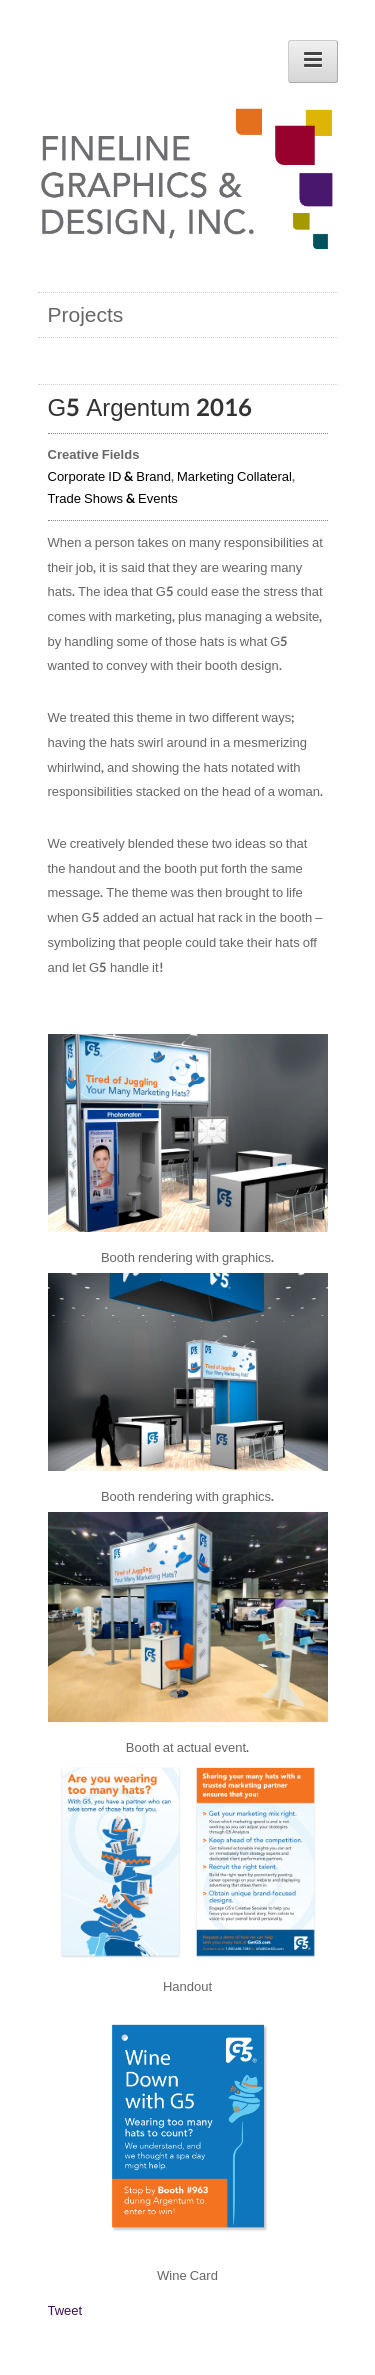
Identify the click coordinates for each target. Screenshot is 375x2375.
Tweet (65, 2311)
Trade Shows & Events (113, 499)
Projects (86, 315)
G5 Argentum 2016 (150, 408)
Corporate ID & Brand (110, 477)
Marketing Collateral (234, 477)
